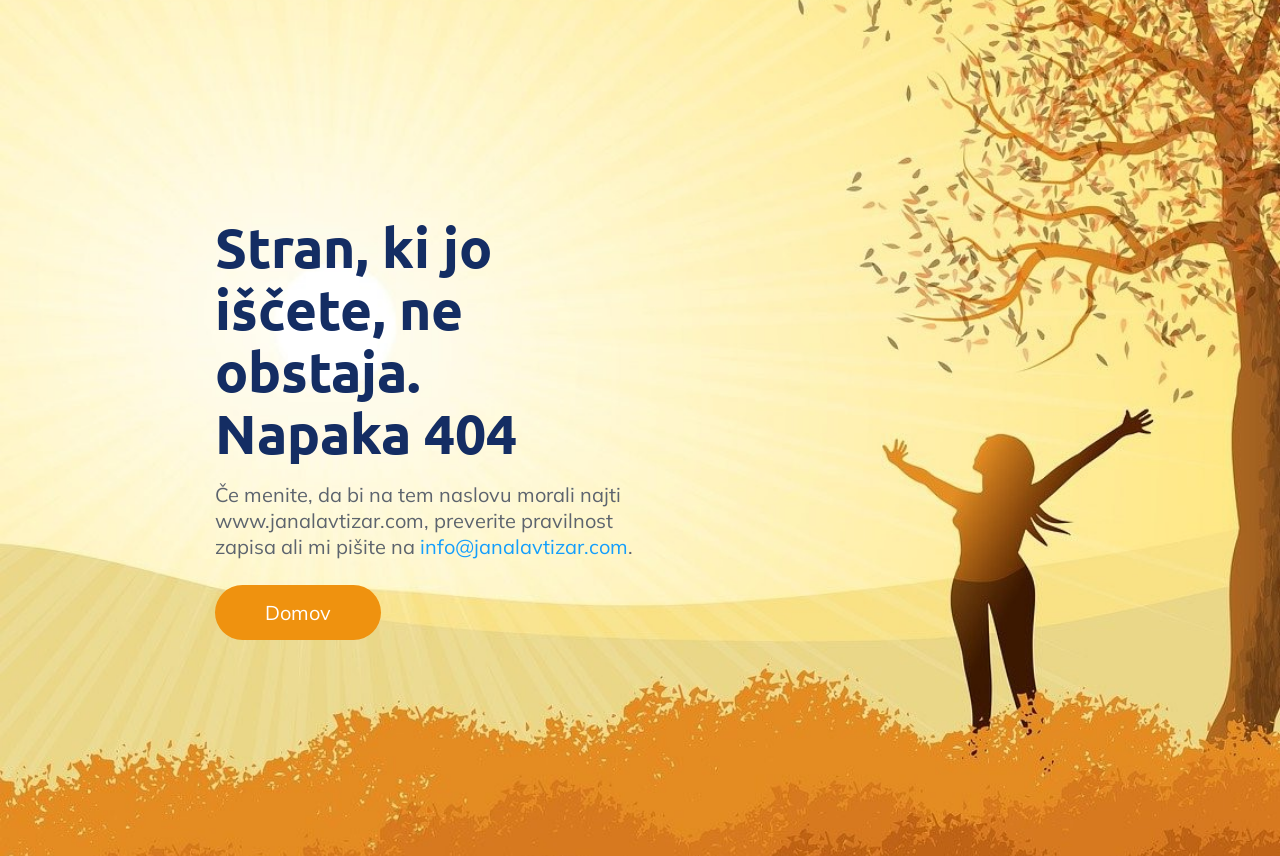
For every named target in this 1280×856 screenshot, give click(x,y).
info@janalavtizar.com (524, 546)
